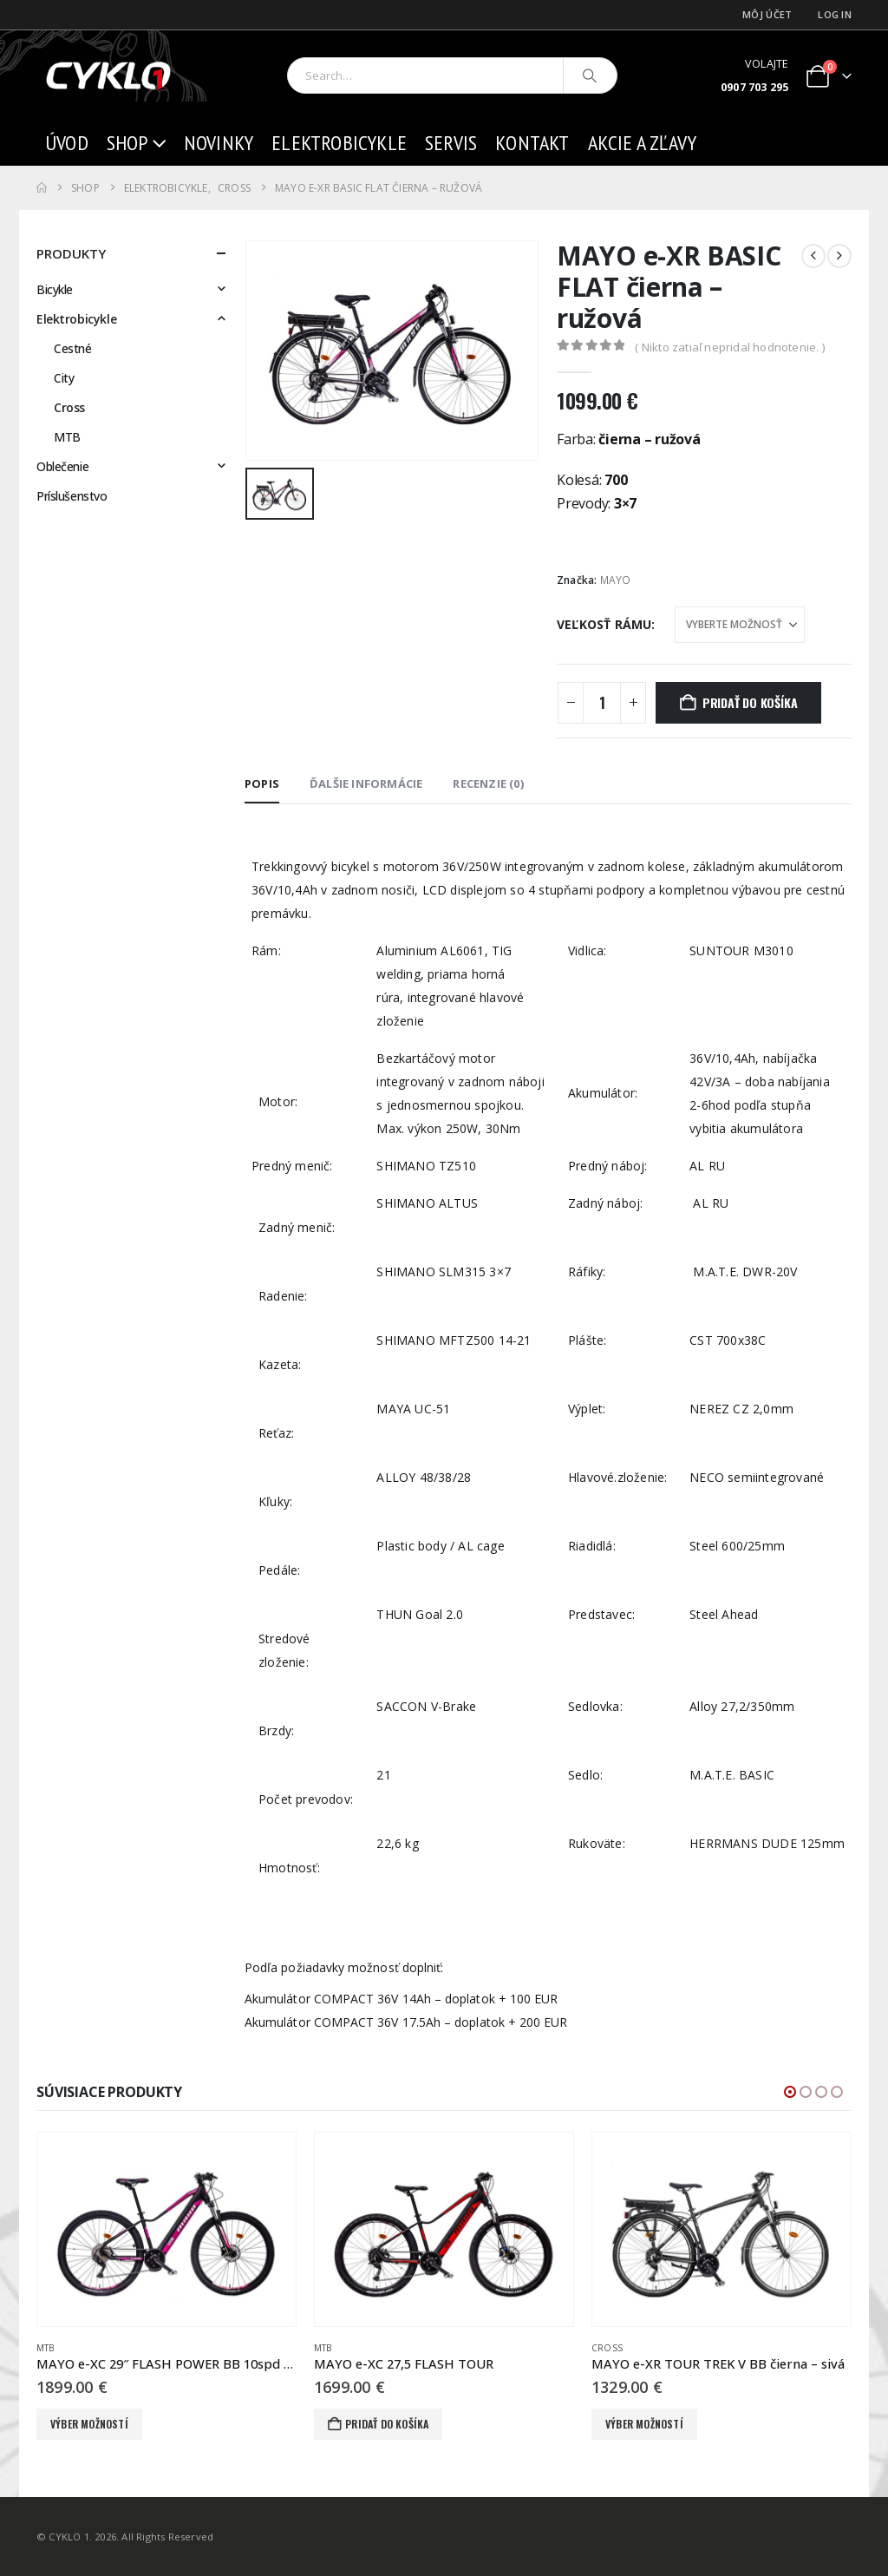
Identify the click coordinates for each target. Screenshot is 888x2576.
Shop (127, 142)
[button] (790, 2091)
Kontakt (532, 142)
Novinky (218, 142)
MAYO (615, 580)
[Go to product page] (166, 2230)
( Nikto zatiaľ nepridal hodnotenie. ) (729, 347)
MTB (67, 437)
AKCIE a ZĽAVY (642, 142)
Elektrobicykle (339, 142)
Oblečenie (62, 466)
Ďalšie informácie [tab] (366, 783)
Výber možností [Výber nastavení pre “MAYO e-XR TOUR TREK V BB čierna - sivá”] (644, 2423)
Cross (69, 407)
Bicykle (54, 289)
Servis (451, 142)
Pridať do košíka (750, 702)
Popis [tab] (262, 783)
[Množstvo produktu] (602, 703)
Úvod (66, 142)
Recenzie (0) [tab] (488, 783)
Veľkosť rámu (604, 624)
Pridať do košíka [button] (386, 2423)
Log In (835, 14)
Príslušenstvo (72, 496)
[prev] (813, 256)
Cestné (72, 348)
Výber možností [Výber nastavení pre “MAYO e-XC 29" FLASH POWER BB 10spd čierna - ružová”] (89, 2423)
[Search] (590, 75)
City (64, 378)
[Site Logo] (110, 76)
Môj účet (767, 14)
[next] (839, 256)
